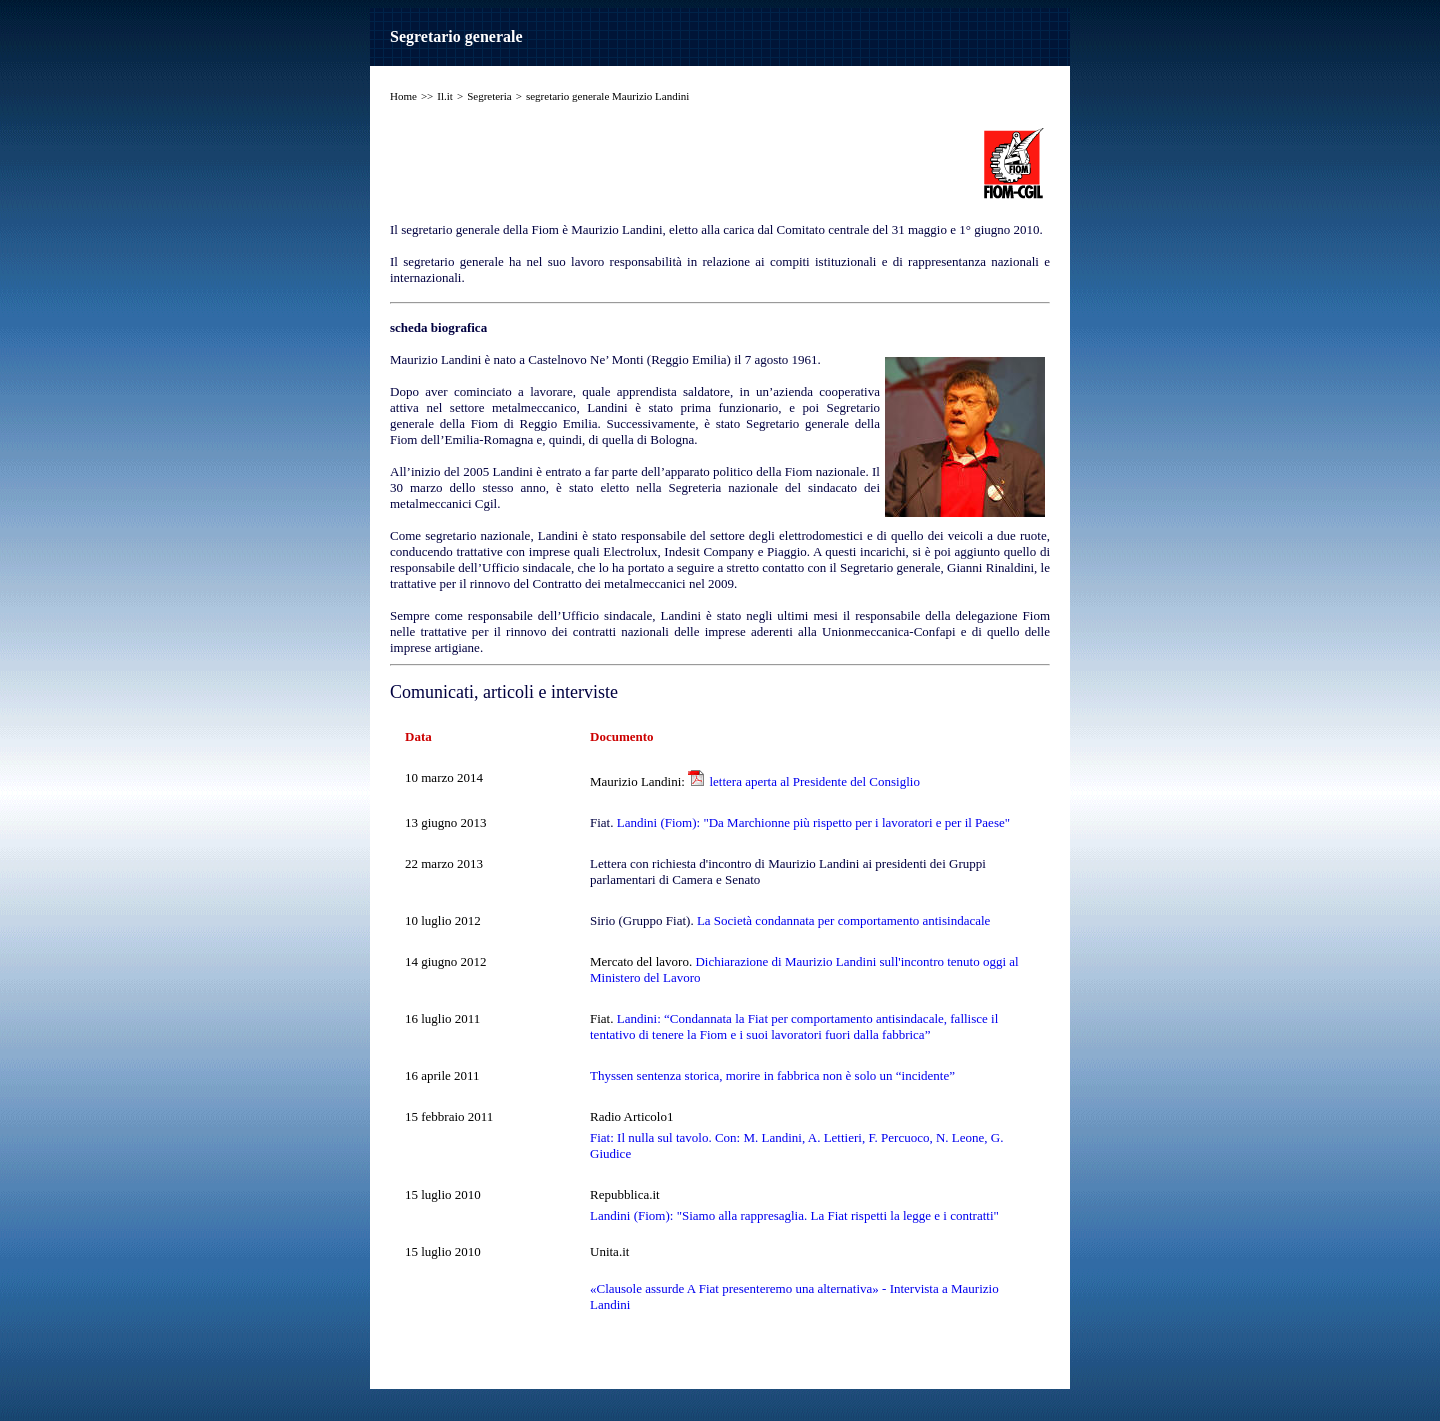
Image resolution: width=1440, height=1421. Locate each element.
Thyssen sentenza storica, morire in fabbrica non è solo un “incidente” (772, 1075)
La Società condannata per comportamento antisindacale (843, 920)
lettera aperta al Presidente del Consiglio (814, 781)
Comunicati (432, 692)
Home (403, 96)
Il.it (445, 96)
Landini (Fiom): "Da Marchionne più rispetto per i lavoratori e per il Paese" (813, 822)
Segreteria (489, 96)
